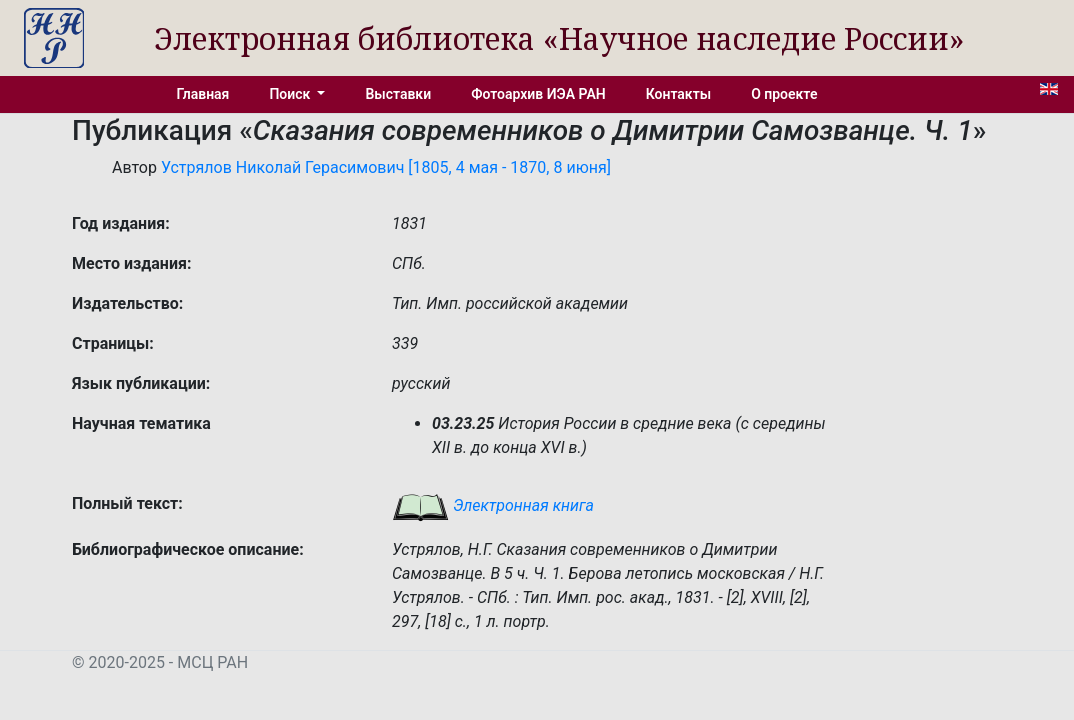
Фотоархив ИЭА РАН (538, 94)
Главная (203, 94)
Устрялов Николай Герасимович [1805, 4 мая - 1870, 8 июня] (386, 167)
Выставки (398, 94)
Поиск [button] (291, 94)
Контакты (678, 94)
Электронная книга (493, 505)
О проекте (784, 94)
